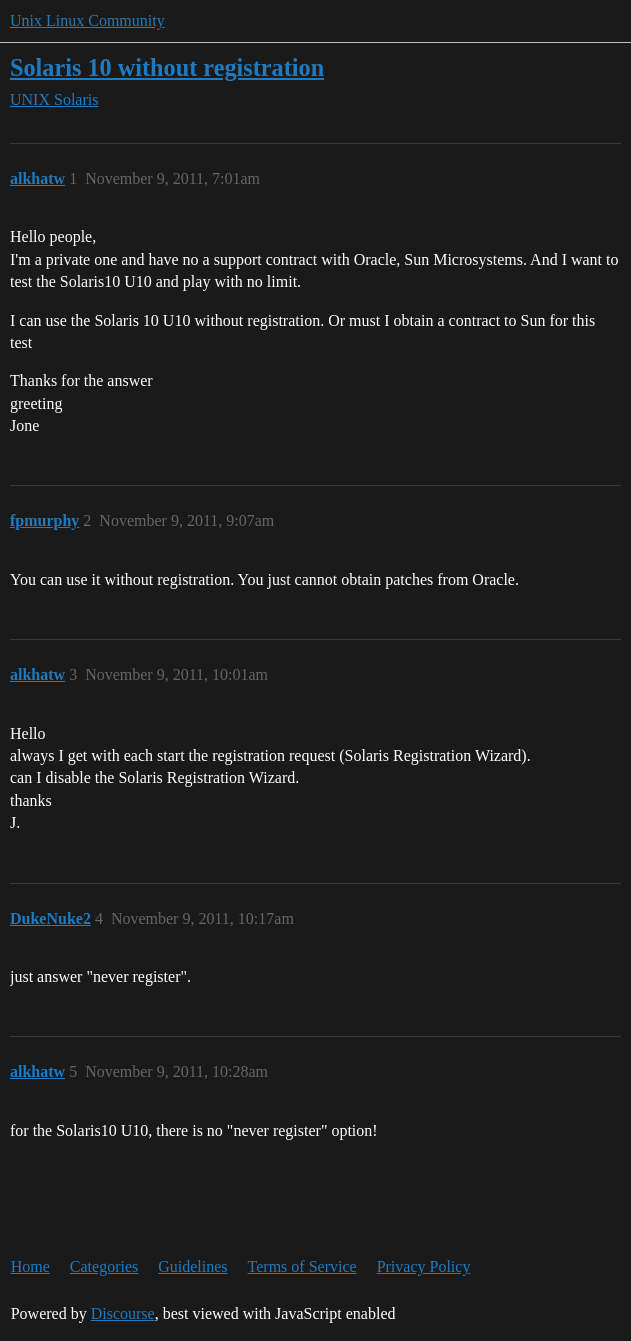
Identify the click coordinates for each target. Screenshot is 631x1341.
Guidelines (192, 1266)
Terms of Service (302, 1266)
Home (30, 1266)
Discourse (123, 1313)
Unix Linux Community (87, 20)
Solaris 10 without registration (167, 67)
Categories (104, 1266)
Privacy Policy (424, 1266)
